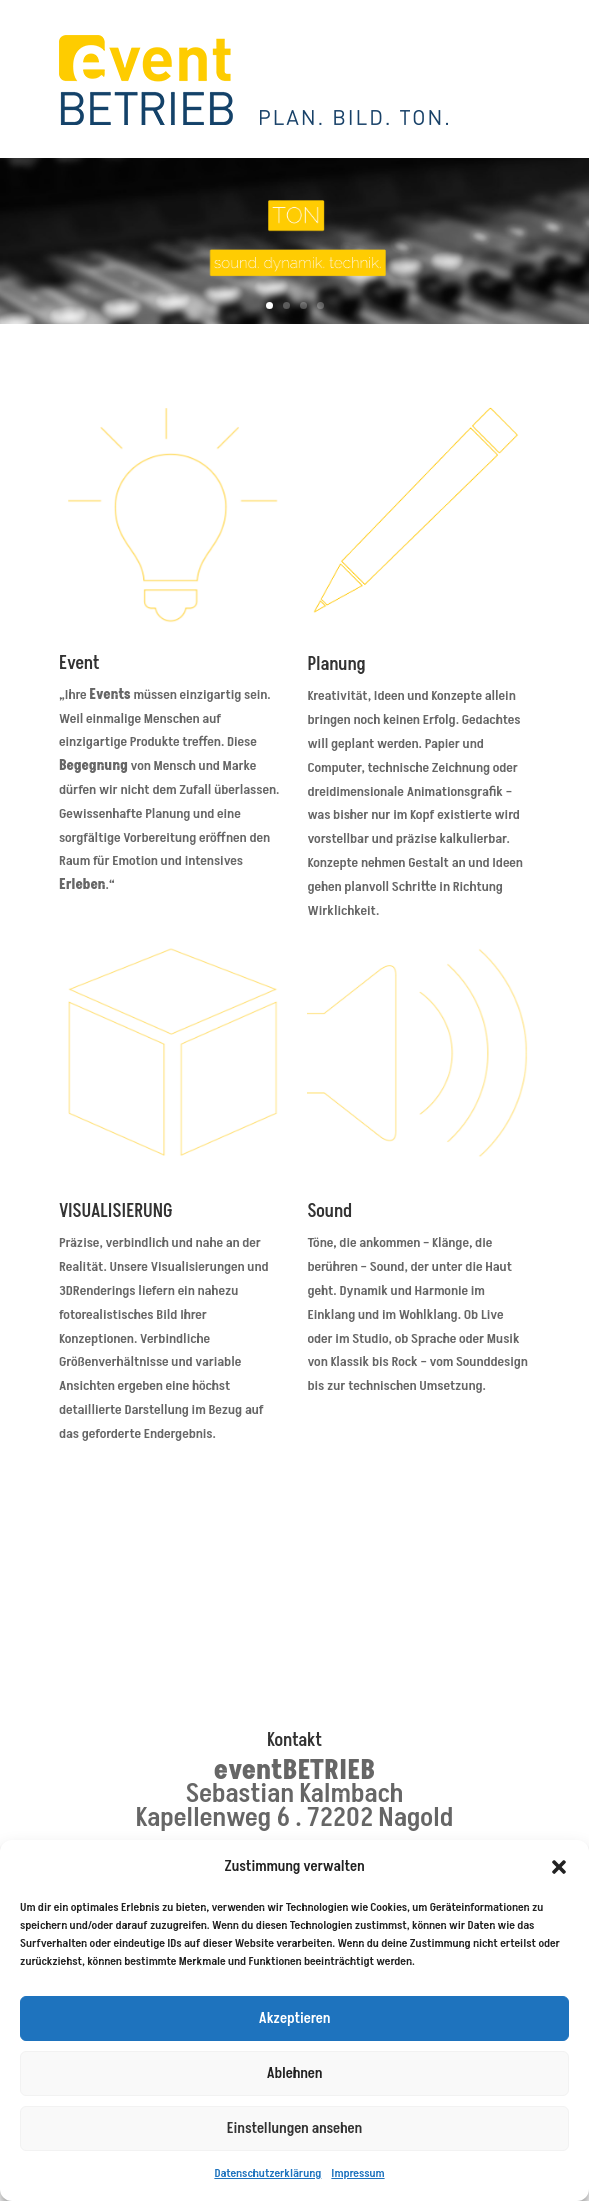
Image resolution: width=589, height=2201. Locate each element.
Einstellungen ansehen (294, 2128)
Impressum (357, 2173)
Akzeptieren (294, 2018)
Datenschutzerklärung (267, 2173)
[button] (559, 1867)
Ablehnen (295, 2073)
